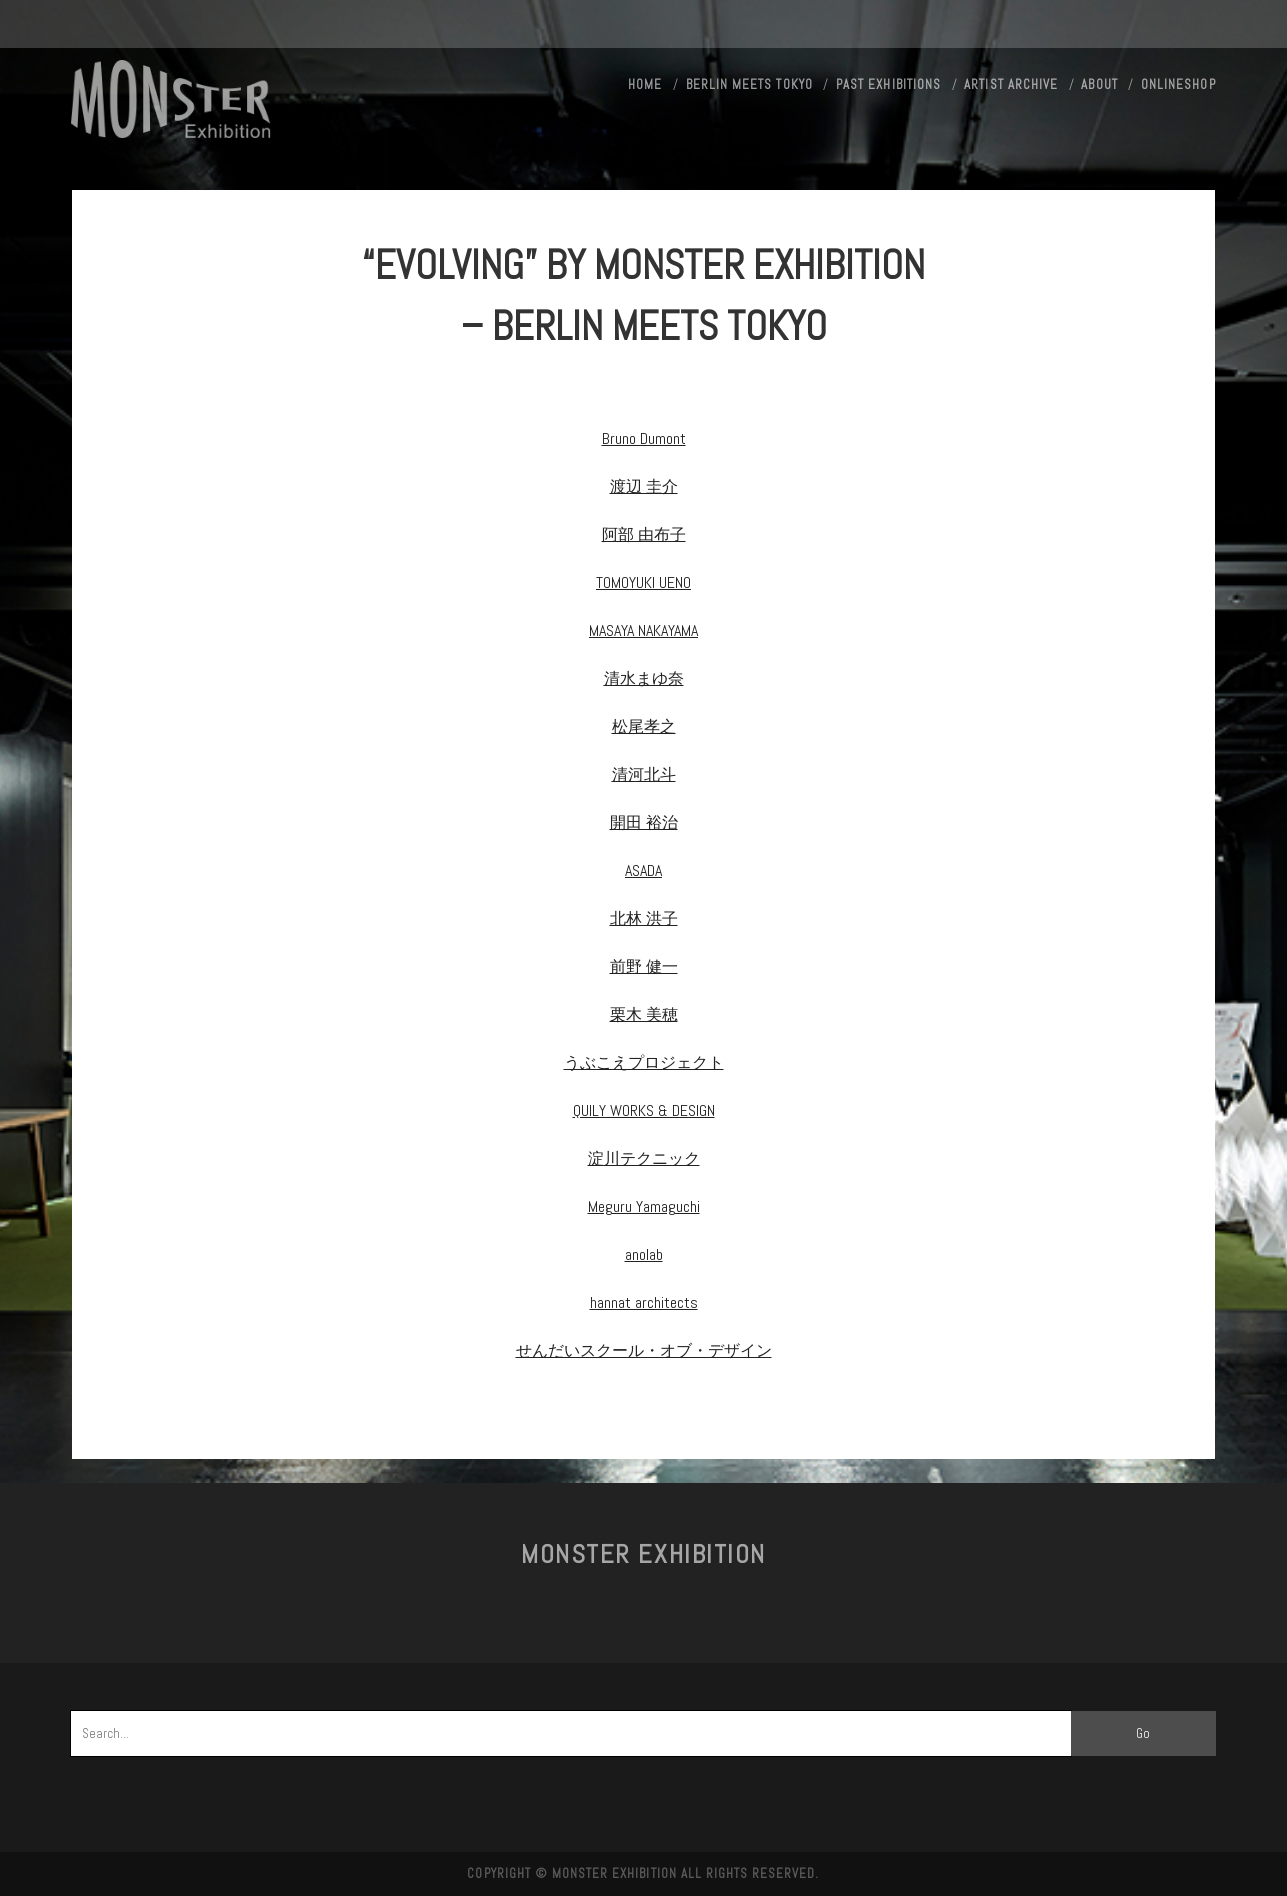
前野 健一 (644, 966)
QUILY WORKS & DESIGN (644, 1110)
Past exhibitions (888, 84)
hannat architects (644, 1302)
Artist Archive (1011, 84)
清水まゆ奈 (644, 678)
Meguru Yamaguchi (644, 1206)
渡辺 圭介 (644, 486)
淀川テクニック (644, 1158)
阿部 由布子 (644, 534)
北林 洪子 (644, 918)
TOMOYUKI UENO (643, 582)
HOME (645, 84)
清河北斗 (644, 774)
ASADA (643, 870)
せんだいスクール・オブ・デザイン (644, 1350)
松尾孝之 (644, 726)
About (1099, 84)
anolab (644, 1254)
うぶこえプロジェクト (644, 1062)
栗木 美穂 (644, 1014)
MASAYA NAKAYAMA (643, 630)
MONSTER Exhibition (643, 1554)
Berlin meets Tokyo (749, 84)
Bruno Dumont (644, 438)
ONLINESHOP (1178, 84)
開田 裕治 (644, 822)
